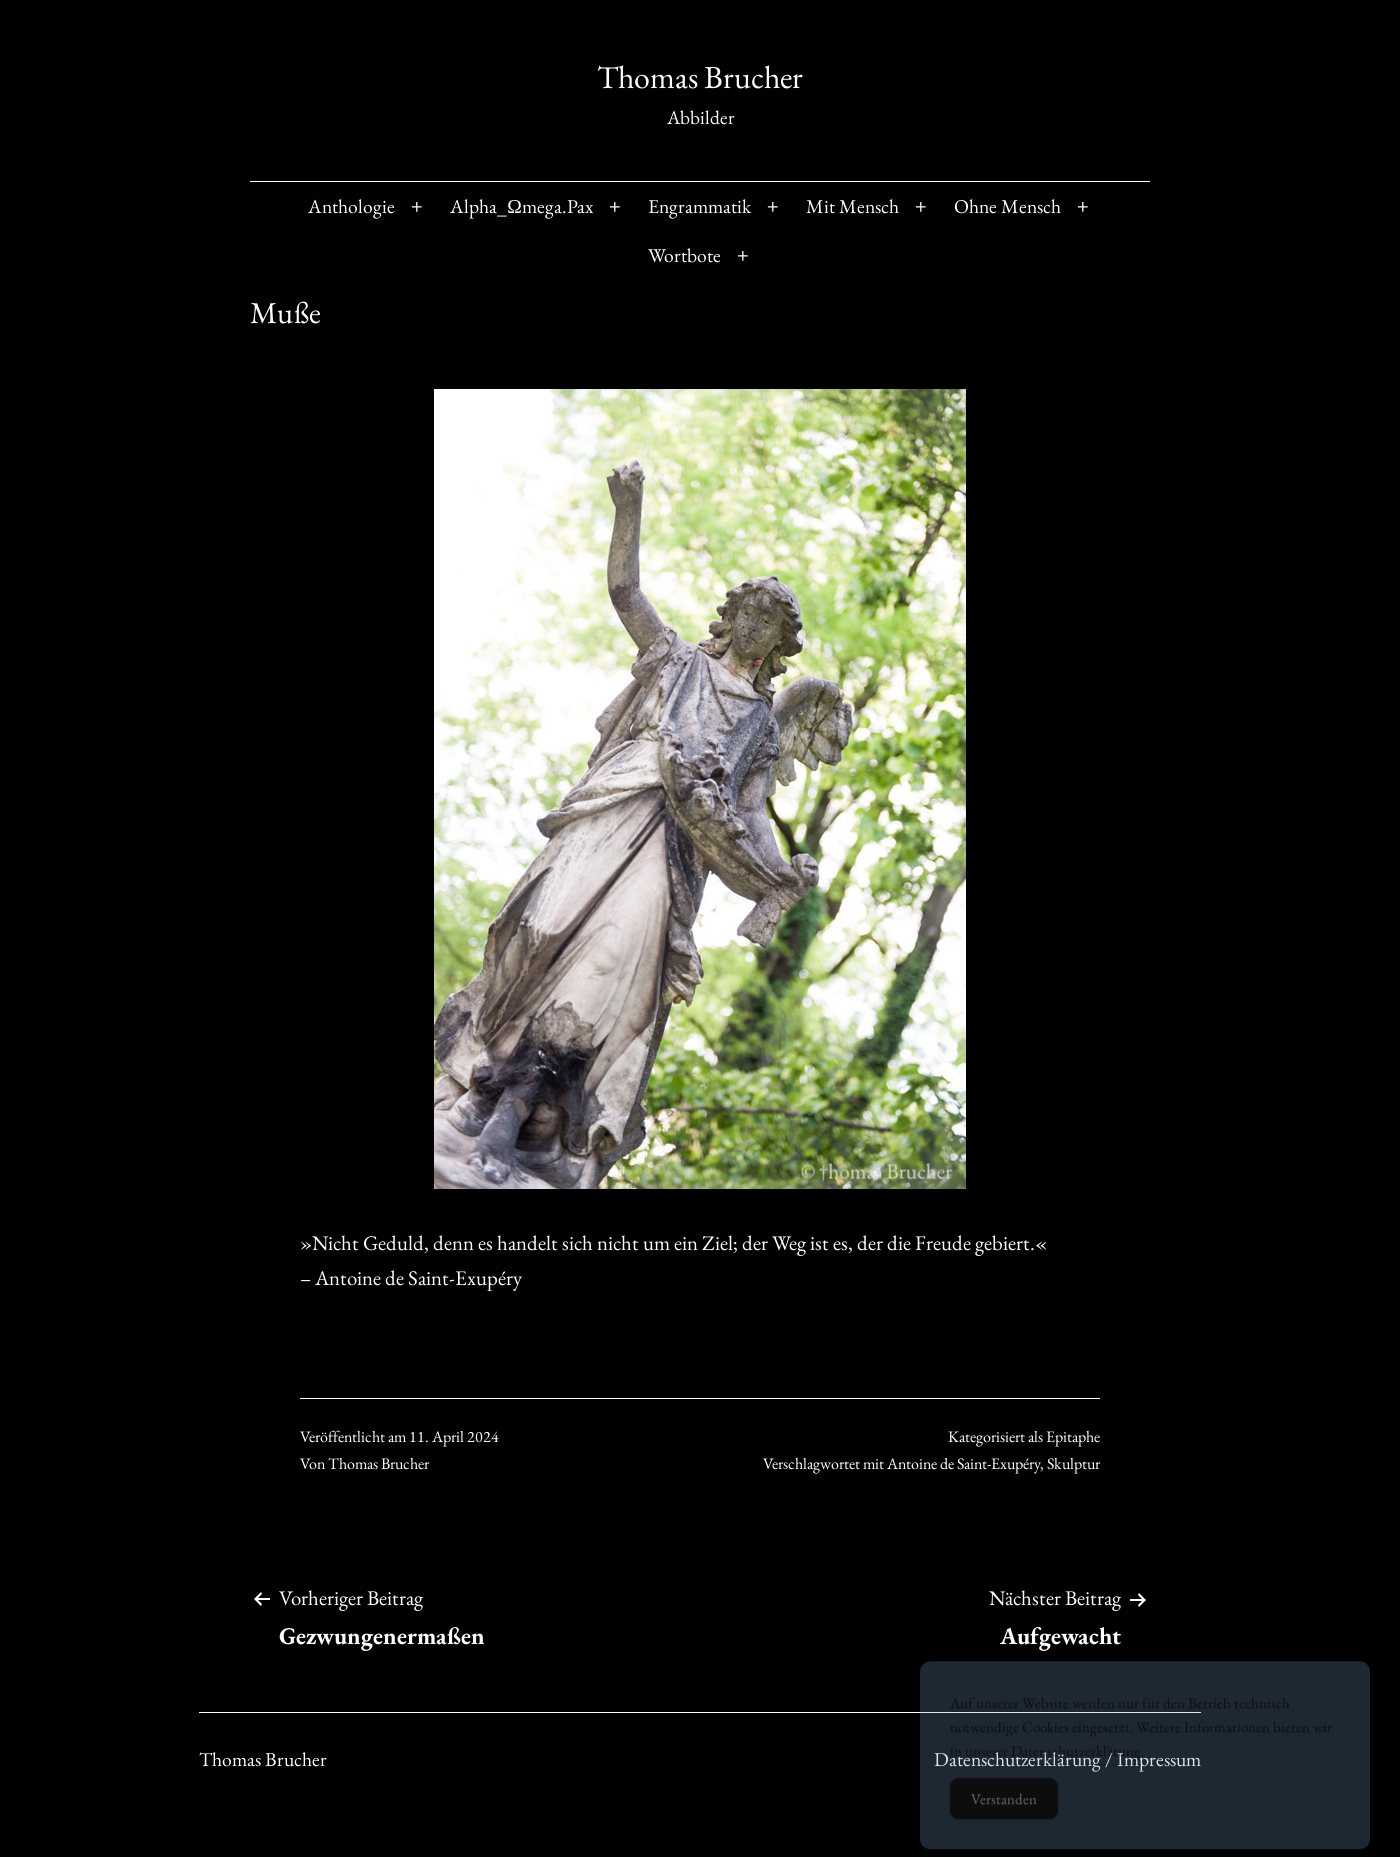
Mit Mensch (852, 206)
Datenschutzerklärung (1076, 1760)
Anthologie (351, 206)
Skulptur (1073, 1463)
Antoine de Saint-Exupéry (963, 1463)
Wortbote (684, 255)
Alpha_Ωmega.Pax (521, 206)
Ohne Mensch (1007, 206)
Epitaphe (1073, 1436)
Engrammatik (699, 206)
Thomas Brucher (700, 77)
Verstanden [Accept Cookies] (1004, 1808)
